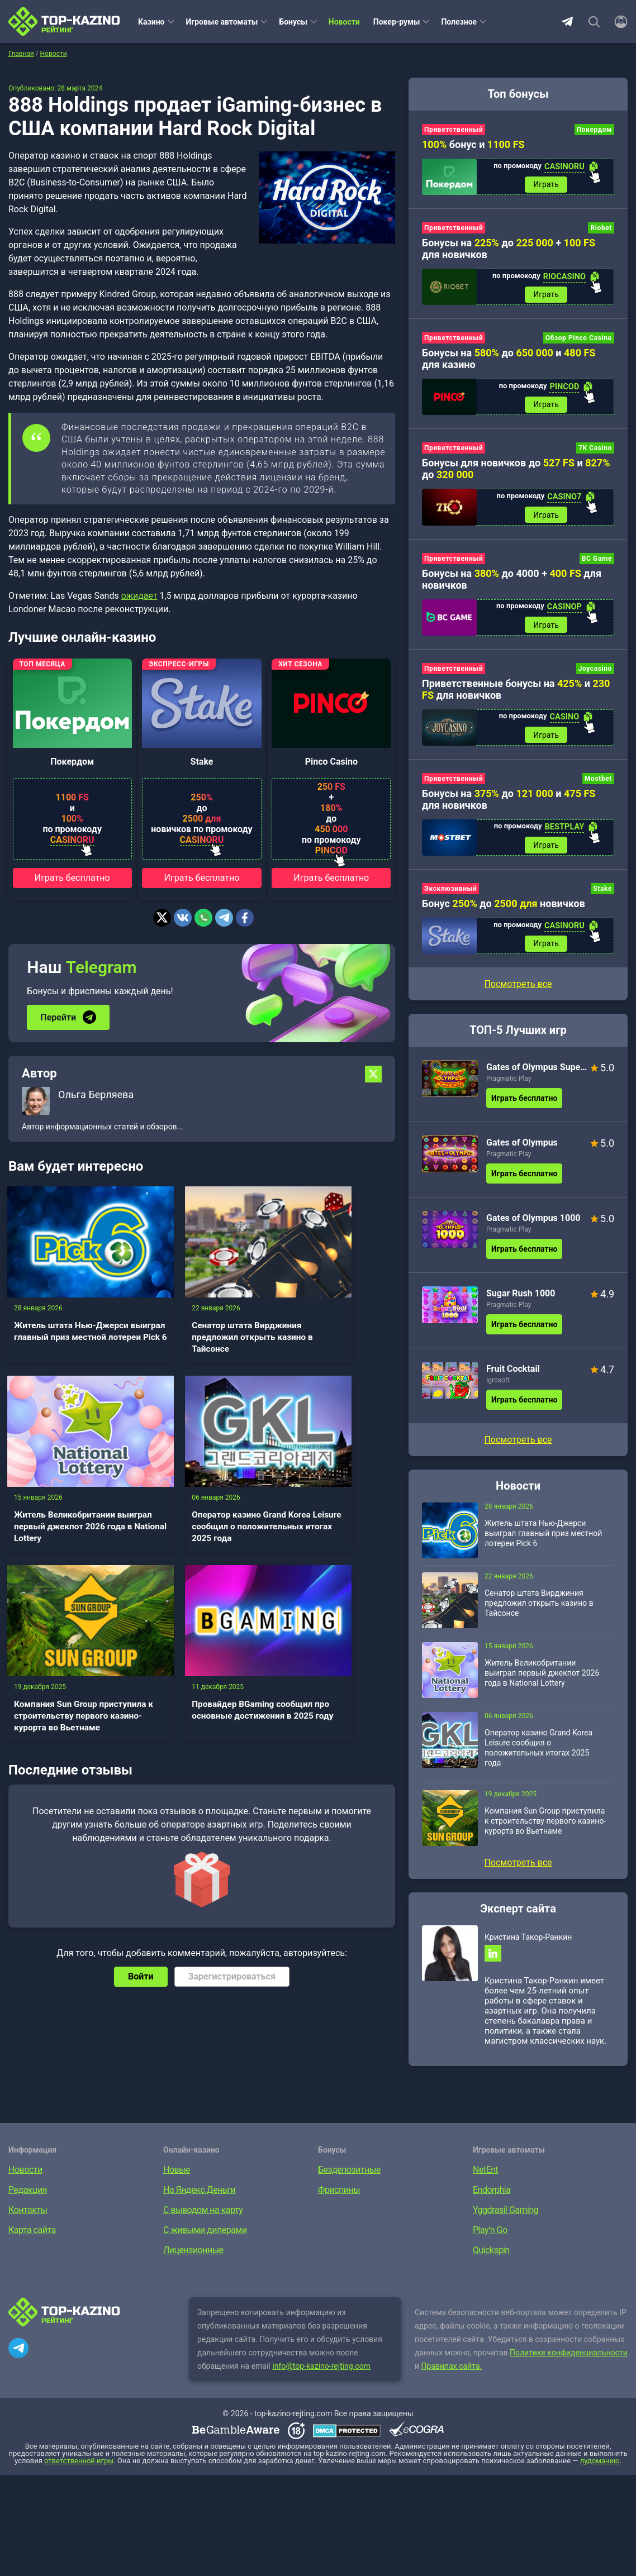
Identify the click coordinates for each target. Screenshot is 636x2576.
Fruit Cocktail (513, 1375)
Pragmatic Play (508, 1085)
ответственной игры (78, 2468)
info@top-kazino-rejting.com (321, 2373)
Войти (141, 1787)
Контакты (27, 2217)
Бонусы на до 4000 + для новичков (511, 582)
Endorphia (491, 2197)
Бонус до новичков (503, 909)
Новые (176, 2177)
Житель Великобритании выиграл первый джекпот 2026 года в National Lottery (334, 1325)
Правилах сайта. (451, 2373)
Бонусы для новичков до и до (516, 471)
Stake (202, 761)
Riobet (601, 229)
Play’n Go (490, 2237)
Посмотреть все (518, 990)
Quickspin (491, 2257)
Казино (151, 21)
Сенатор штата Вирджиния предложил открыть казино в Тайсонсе (199, 1325)
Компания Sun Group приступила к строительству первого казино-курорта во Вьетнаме (198, 1515)
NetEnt (485, 2177)
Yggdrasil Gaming (505, 2217)
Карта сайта (32, 2237)
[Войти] (617, 22)
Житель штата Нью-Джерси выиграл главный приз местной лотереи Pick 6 (63, 1325)
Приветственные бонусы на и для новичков (516, 693)
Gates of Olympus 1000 (533, 1224)
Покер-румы (396, 21)
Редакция (27, 2197)
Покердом (72, 761)
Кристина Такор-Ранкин (528, 1943)
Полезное (459, 21)
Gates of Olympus (522, 1148)
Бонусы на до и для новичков (508, 803)
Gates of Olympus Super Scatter (536, 1073)
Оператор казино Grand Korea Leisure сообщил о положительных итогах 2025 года (66, 1509)
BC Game (597, 561)
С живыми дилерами (204, 2237)
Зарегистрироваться (232, 1787)
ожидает (139, 595)
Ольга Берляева (96, 1094)
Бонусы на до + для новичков (508, 249)
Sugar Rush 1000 (520, 1299)
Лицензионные (193, 2257)
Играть (546, 184)
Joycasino (595, 672)
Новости (344, 21)
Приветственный (453, 129)
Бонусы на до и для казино (508, 360)
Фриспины (339, 2197)
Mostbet (598, 783)
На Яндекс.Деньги (199, 2197)
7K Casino (595, 451)
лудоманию (600, 2468)
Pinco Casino (331, 761)
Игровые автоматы (222, 21)
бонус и (473, 144)
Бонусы (293, 21)
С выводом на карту (203, 2217)
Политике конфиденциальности (569, 2359)
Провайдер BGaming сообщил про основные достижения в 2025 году (333, 1503)
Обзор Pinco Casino (578, 340)
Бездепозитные (349, 2177)
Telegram (567, 21)
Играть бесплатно (72, 877)
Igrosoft (498, 1386)
